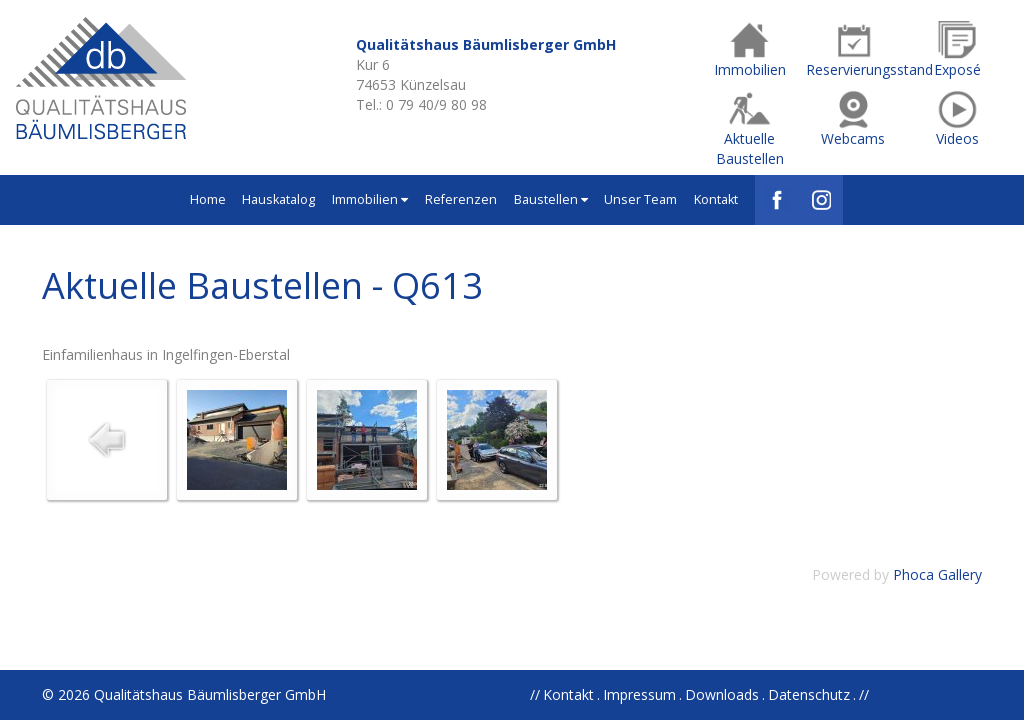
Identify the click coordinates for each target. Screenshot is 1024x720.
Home (208, 199)
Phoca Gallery (937, 574)
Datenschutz (809, 694)
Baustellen (551, 199)
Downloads (722, 694)
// (864, 694)
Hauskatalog (278, 199)
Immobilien (370, 199)
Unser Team (640, 199)
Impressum (639, 694)
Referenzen (461, 199)
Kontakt (716, 199)
